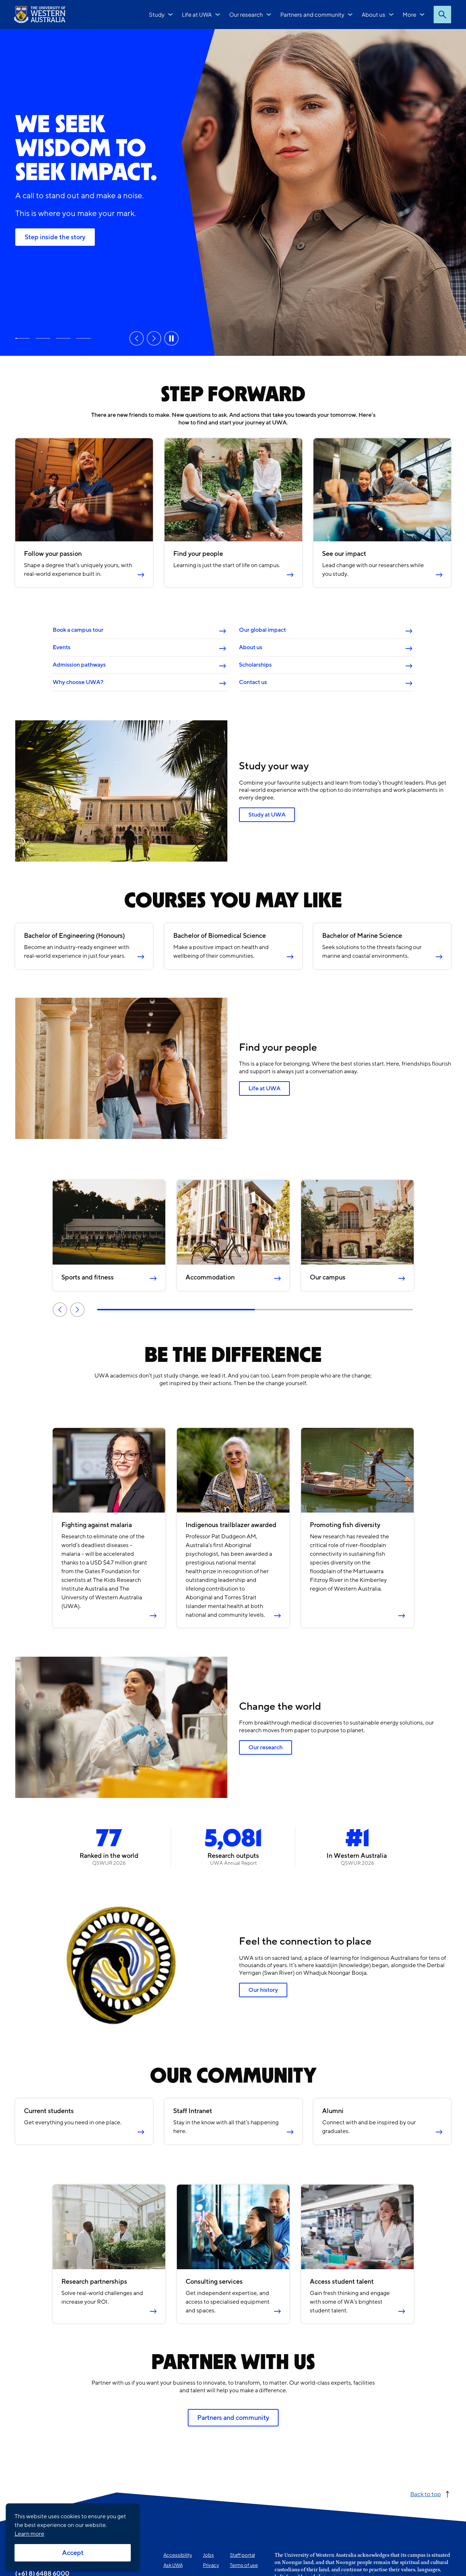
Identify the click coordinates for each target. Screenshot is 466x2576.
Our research (246, 14)
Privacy (211, 2565)
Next (77, 1309)
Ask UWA (173, 2565)
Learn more (29, 2534)
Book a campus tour (77, 630)
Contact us (253, 682)
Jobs (208, 2555)
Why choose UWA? (77, 682)
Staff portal (242, 2555)
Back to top (425, 2493)
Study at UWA (43, 338)
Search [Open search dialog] (442, 14)
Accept (73, 2552)
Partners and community (312, 14)
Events (61, 647)
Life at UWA (197, 14)
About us (373, 14)
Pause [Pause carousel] (171, 338)
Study (157, 14)
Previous (59, 1309)
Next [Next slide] (154, 338)
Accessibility (177, 2555)
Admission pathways (78, 665)
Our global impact (262, 630)
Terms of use (244, 2565)
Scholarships (255, 665)
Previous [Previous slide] (136, 338)
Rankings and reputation (63, 338)
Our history (263, 1990)
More (409, 14)
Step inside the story (55, 237)
